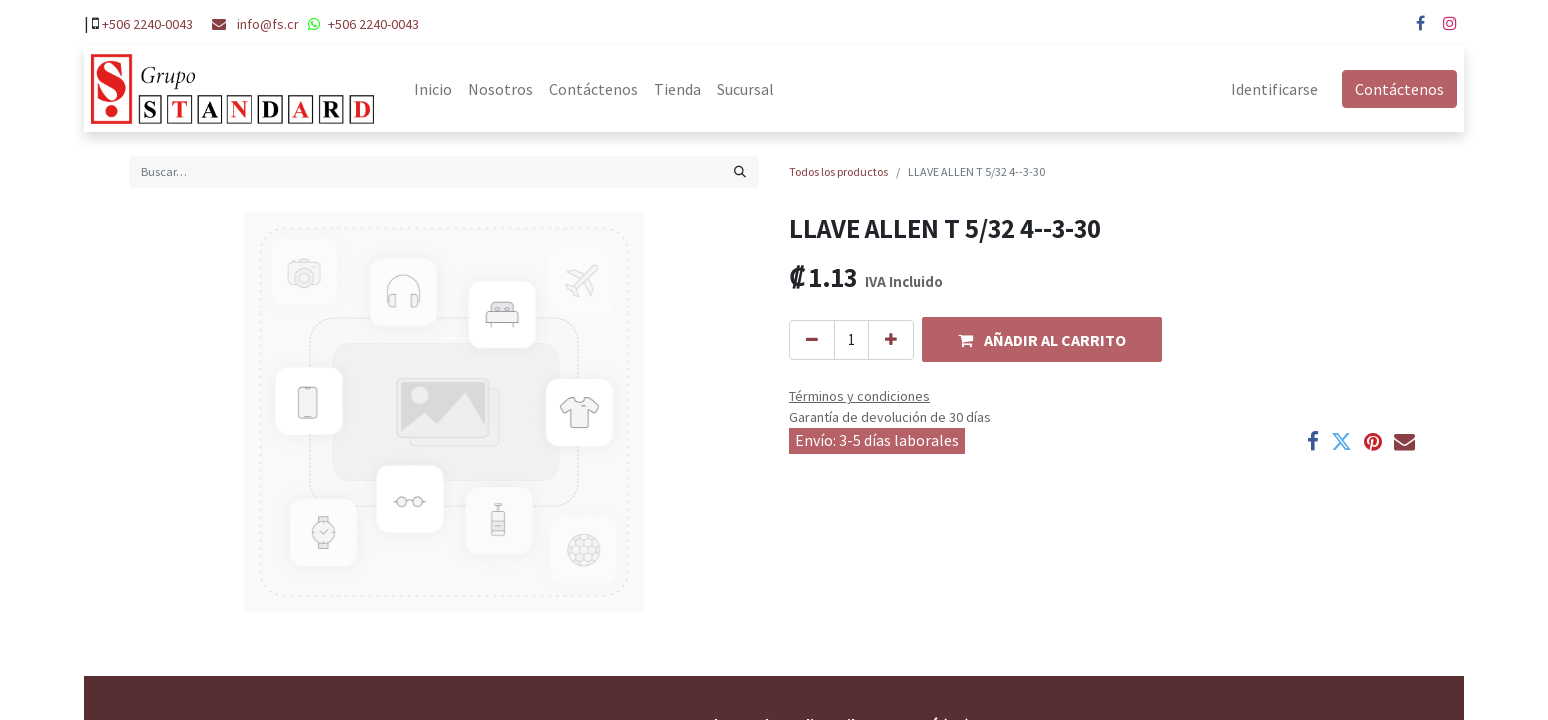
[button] (1042, 339)
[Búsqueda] (740, 172)
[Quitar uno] (812, 340)
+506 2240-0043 (147, 24)
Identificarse (1281, 89)
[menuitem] (426, 89)
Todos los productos (838, 171)
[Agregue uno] (891, 340)
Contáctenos (1406, 89)
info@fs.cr (268, 24)
